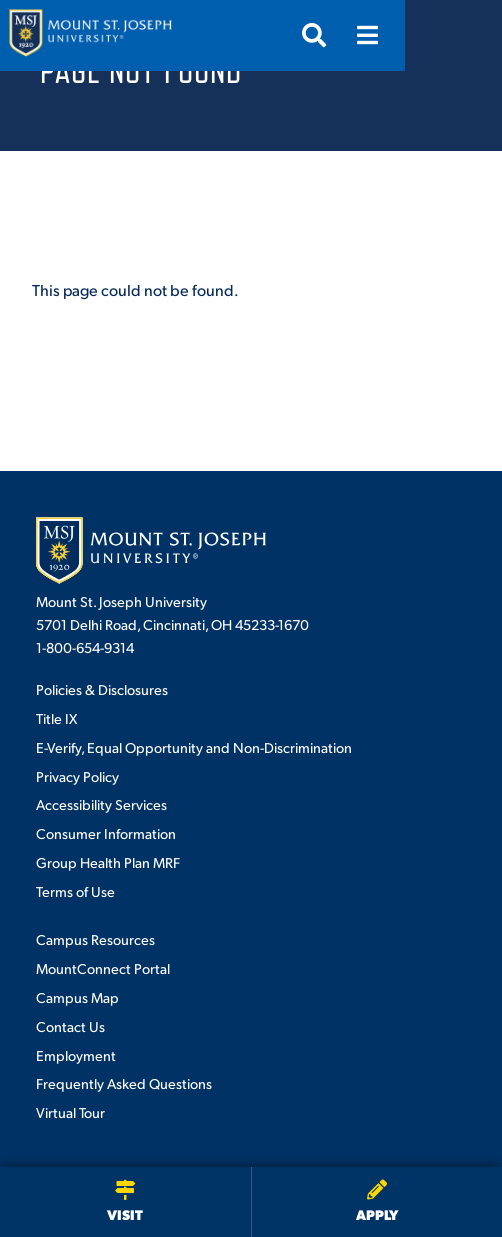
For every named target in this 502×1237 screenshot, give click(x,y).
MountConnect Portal (103, 968)
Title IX (56, 718)
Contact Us (70, 1026)
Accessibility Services (101, 804)
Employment (76, 1055)
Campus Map (77, 997)
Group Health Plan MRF (108, 862)
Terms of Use (75, 891)
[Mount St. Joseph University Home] (90, 35)
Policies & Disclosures (102, 689)
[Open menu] (465, 35)
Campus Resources (95, 939)
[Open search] (411, 35)
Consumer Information (106, 833)
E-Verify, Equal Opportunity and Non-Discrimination (194, 747)
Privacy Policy (77, 776)
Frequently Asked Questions (124, 1083)
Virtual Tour (70, 1112)
